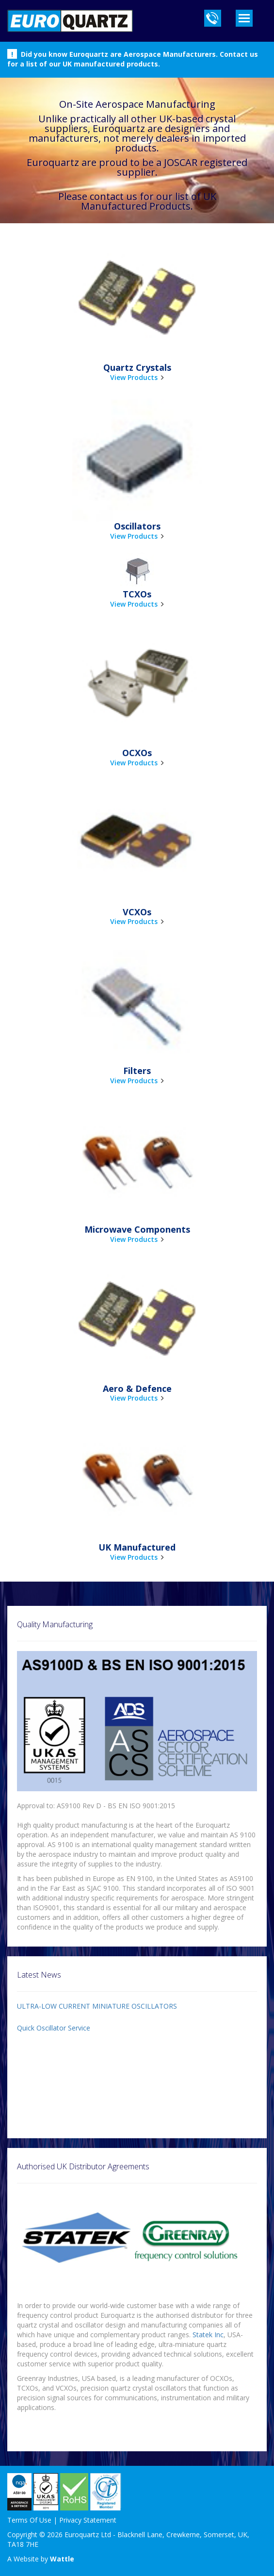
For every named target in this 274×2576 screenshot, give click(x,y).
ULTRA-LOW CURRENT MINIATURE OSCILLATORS (97, 2006)
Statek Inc (208, 2334)
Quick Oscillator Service (53, 2027)
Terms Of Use (29, 2520)
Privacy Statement (87, 2520)
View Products (134, 377)
